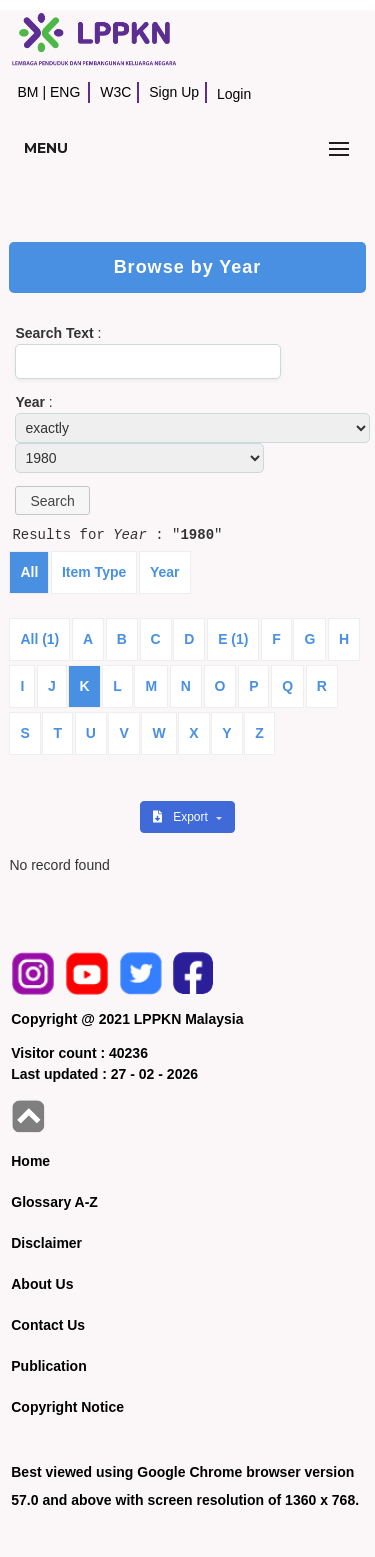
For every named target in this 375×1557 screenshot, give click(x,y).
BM (27, 92)
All (29, 572)
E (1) (233, 639)
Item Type (94, 572)
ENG (65, 92)
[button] (52, 500)
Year (165, 572)
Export (182, 817)
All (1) (39, 639)
